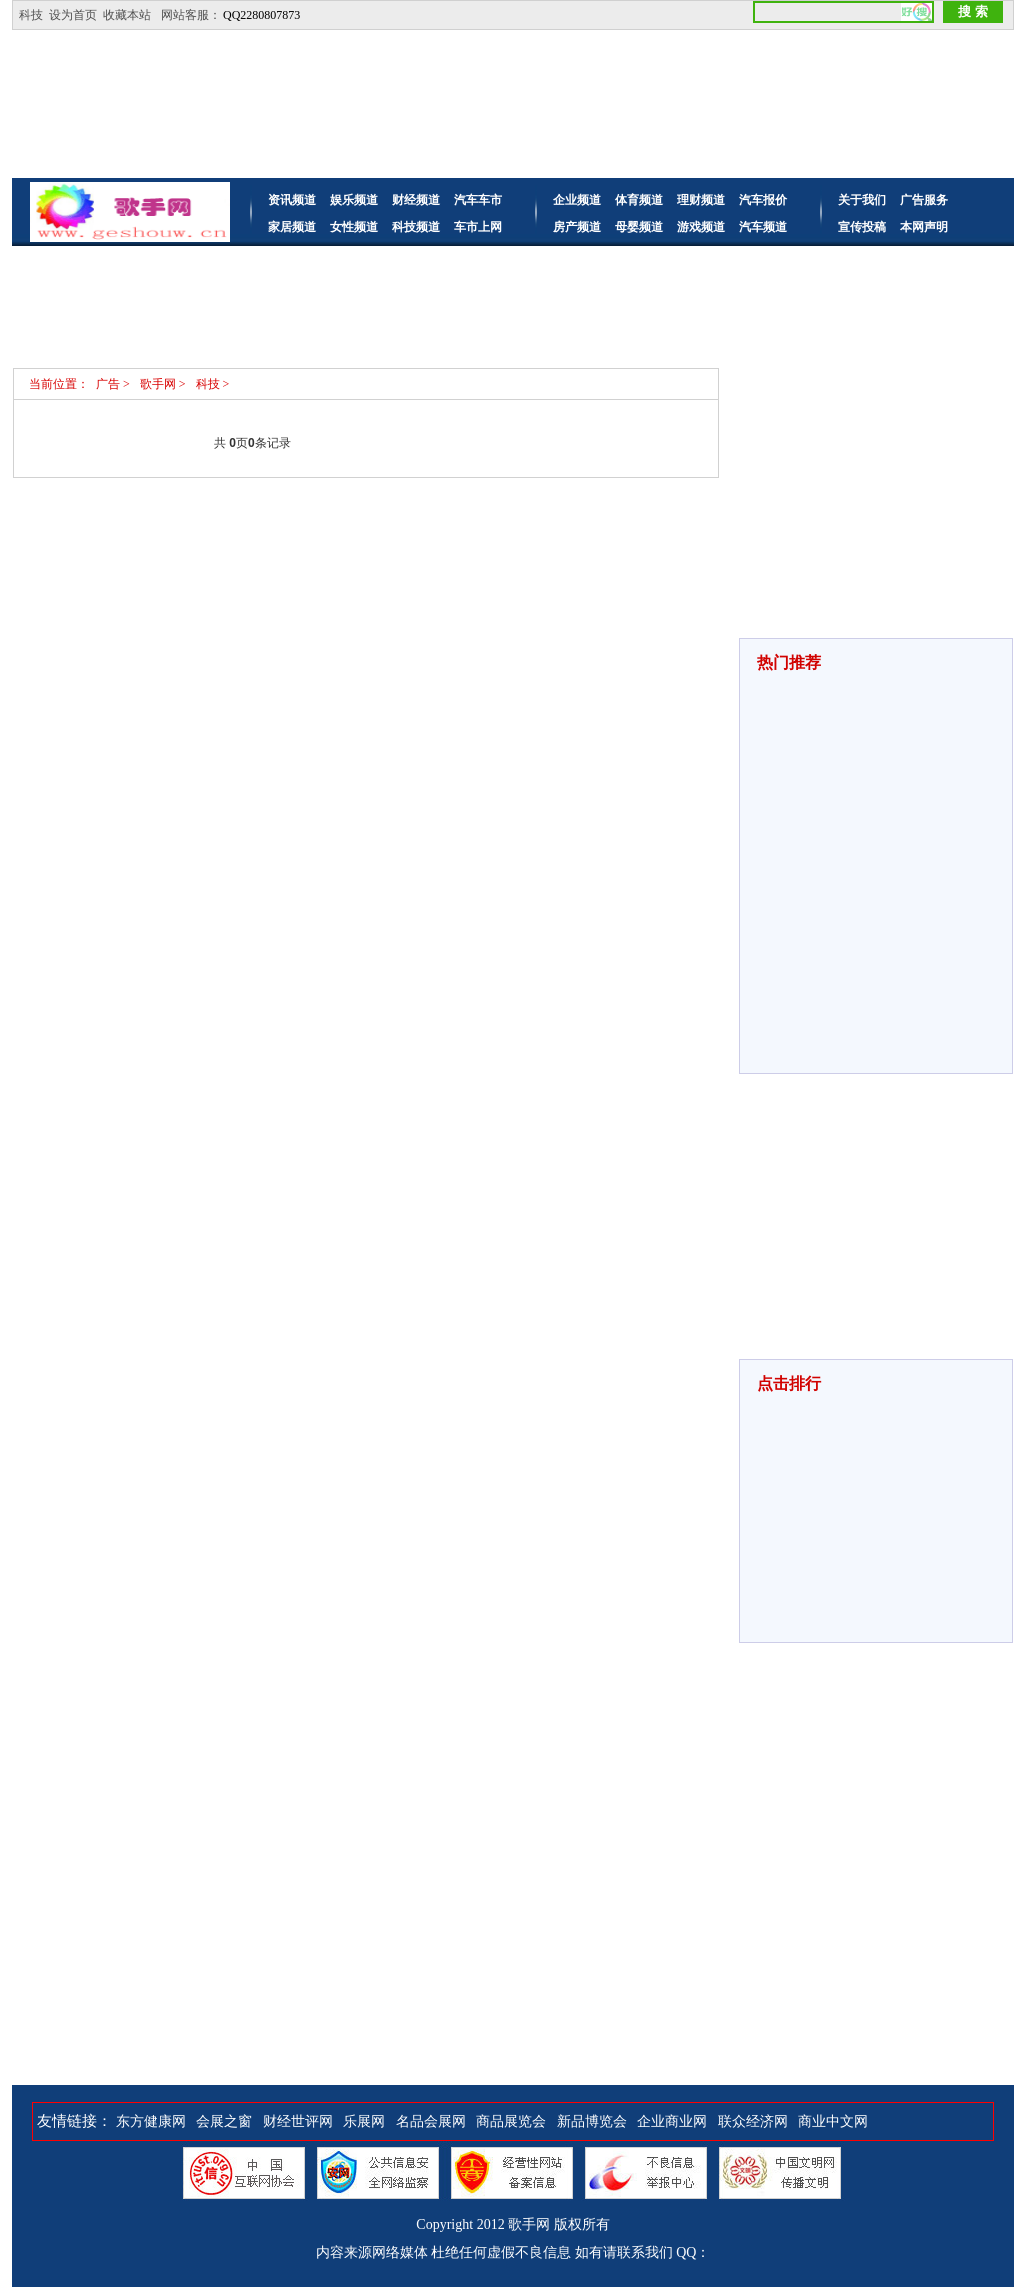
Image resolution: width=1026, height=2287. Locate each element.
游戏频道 (701, 227)
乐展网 (364, 2121)
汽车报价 (763, 200)
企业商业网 (672, 2121)
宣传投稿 (862, 227)
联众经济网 (753, 2121)
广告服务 (924, 200)
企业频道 (577, 200)
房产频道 (577, 227)
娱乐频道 (354, 200)
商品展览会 (511, 2121)
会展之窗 (224, 2121)
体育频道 (639, 200)
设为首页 (73, 15)
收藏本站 (127, 15)
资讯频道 (292, 200)
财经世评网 (298, 2121)
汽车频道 (763, 227)
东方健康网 (151, 2121)
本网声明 (924, 227)
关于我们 (862, 200)
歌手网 (529, 2224)
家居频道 (292, 227)
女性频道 (354, 227)
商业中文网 (833, 2121)
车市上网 (478, 227)
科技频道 (416, 227)
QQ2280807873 (261, 15)
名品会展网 (431, 2121)
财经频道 (416, 200)
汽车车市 (478, 200)
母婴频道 (639, 227)
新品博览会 (592, 2121)
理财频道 (701, 200)
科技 (31, 15)
